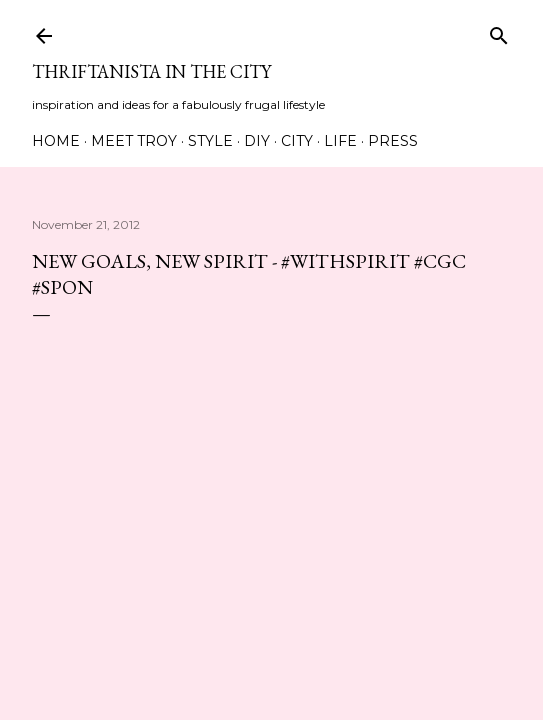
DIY (257, 141)
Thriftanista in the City (151, 71)
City (297, 141)
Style (210, 141)
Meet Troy (134, 141)
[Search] (499, 31)
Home (56, 141)
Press (393, 141)
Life (340, 141)
